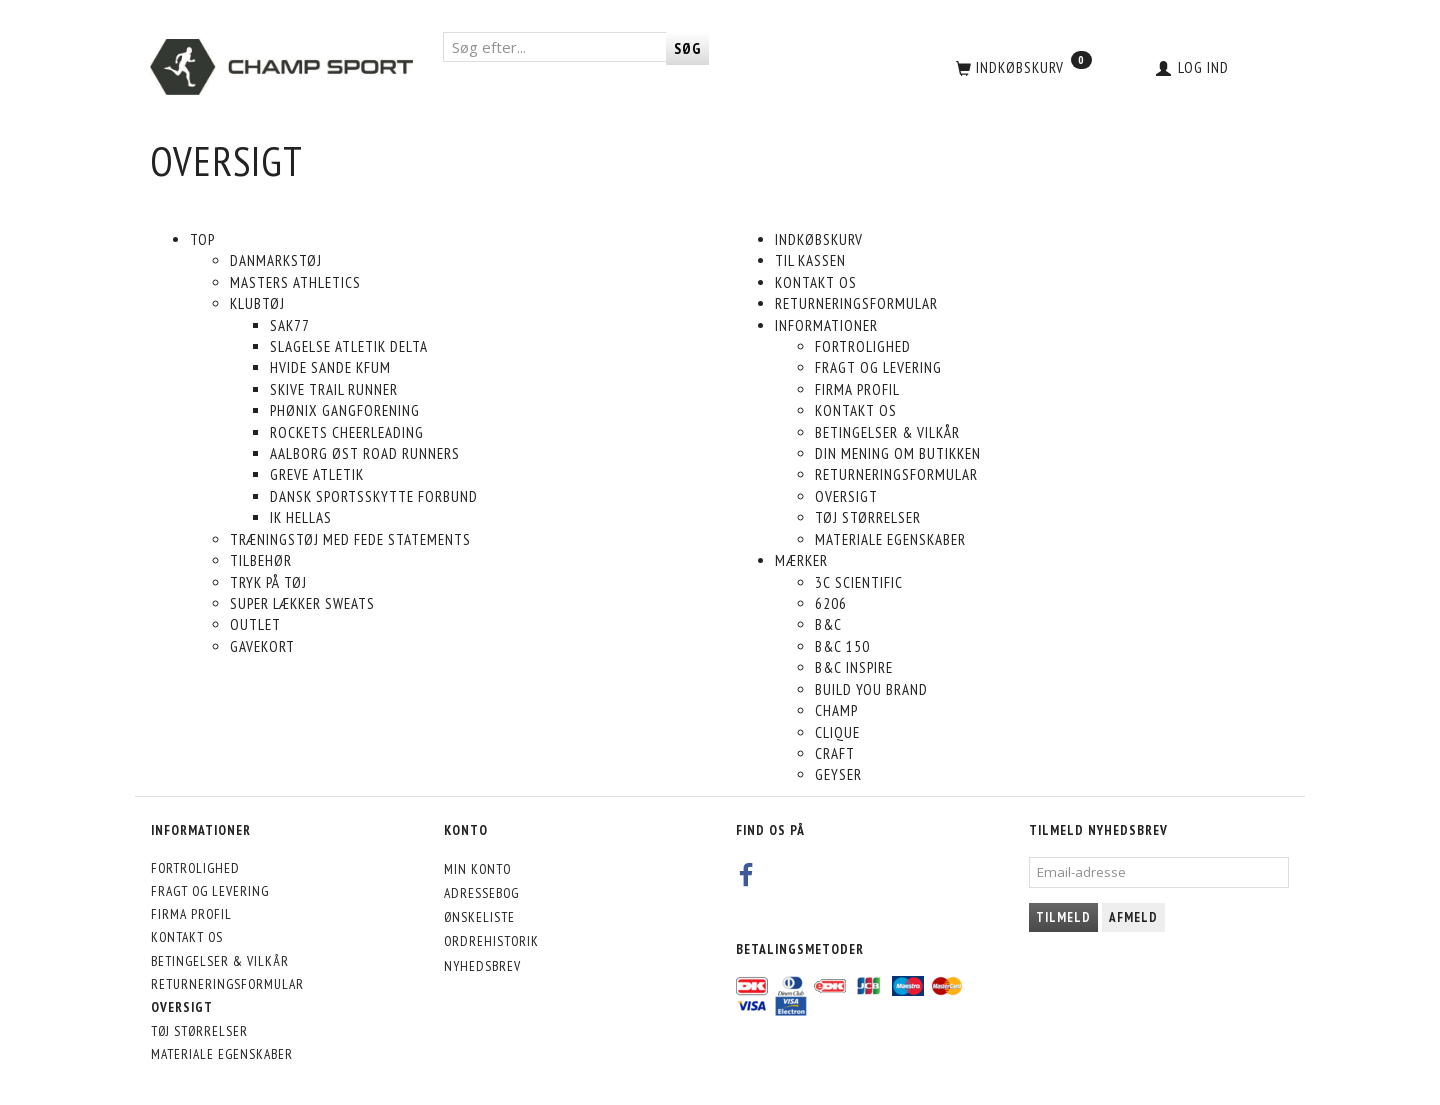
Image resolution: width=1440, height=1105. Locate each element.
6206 (831, 603)
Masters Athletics (295, 282)
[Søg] (687, 48)
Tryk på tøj (268, 582)
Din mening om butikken (898, 453)
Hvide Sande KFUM (330, 367)
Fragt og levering (878, 367)
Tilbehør (261, 560)
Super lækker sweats (302, 603)
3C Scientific (859, 582)
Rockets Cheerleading (347, 432)
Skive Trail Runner (334, 389)
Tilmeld (1063, 917)
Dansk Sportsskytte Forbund (374, 496)
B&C (828, 624)
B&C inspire (854, 667)
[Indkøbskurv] (1022, 67)
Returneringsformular (856, 303)
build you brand (871, 689)
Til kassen (810, 260)
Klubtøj (257, 303)
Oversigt (846, 496)
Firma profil (857, 389)
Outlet (255, 624)
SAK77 (290, 325)
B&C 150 (842, 646)
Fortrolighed (863, 346)
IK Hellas (301, 517)
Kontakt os (816, 282)
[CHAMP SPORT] (281, 67)
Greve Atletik (317, 474)
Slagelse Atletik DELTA (349, 346)
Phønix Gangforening (345, 410)
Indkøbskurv (819, 239)
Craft (835, 753)
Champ (836, 710)
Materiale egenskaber (890, 539)
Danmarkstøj (276, 260)
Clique (837, 732)
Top (202, 239)
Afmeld (1133, 917)
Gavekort (262, 646)
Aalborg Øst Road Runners (365, 453)
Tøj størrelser (868, 517)
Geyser (838, 774)
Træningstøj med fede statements (350, 539)
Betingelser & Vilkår (887, 432)
